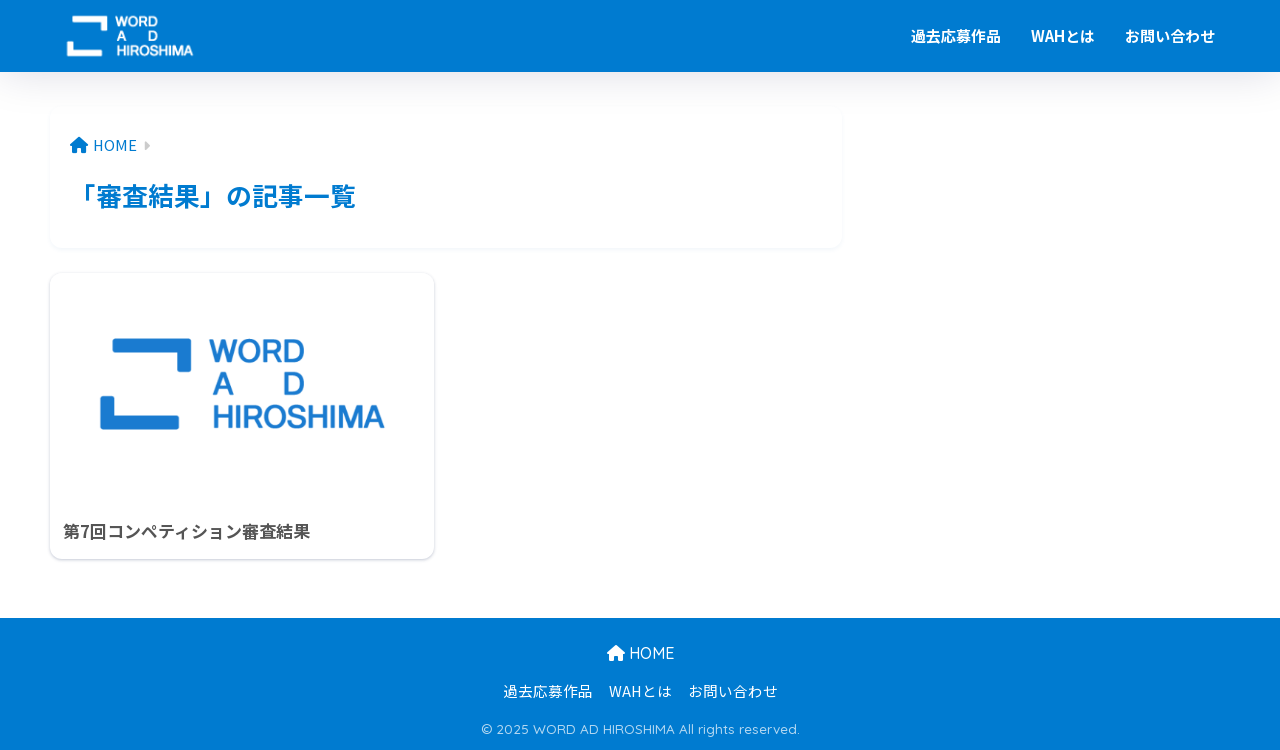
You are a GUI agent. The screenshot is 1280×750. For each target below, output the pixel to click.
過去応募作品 (956, 35)
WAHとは (1063, 35)
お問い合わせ (1170, 35)
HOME (640, 653)
